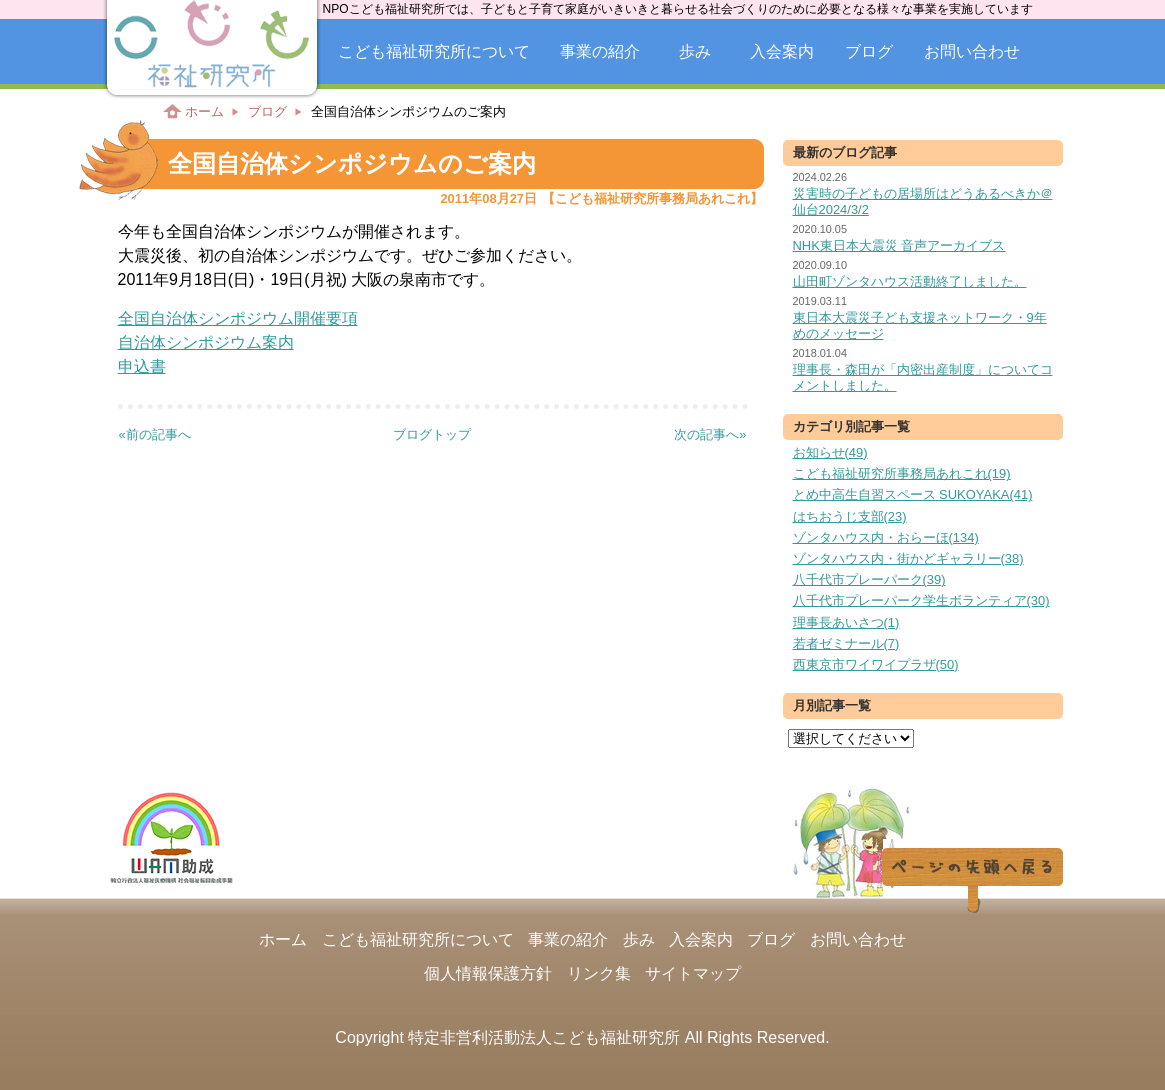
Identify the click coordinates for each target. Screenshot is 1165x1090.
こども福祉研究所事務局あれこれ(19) (902, 473)
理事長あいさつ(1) (846, 622)
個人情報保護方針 (488, 973)
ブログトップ (432, 434)
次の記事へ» (710, 434)
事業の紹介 (600, 51)
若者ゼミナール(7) (846, 643)
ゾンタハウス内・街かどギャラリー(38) (908, 558)
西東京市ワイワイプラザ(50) (876, 664)
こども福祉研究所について (434, 51)
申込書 (142, 366)
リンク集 (599, 973)
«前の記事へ (155, 434)
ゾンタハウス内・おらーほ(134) (886, 537)
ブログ (869, 51)
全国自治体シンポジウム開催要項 (238, 318)
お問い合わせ (972, 51)
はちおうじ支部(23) (850, 516)
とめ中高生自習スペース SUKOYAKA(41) (913, 494)
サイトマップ (693, 973)
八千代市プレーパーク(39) (869, 579)
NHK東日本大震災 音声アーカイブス (899, 245)
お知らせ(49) (830, 452)
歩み (695, 51)
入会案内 (782, 51)
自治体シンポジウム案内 (206, 342)
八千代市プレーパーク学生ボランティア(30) (921, 600)
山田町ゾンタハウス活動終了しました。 (910, 281)
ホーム (204, 111)
